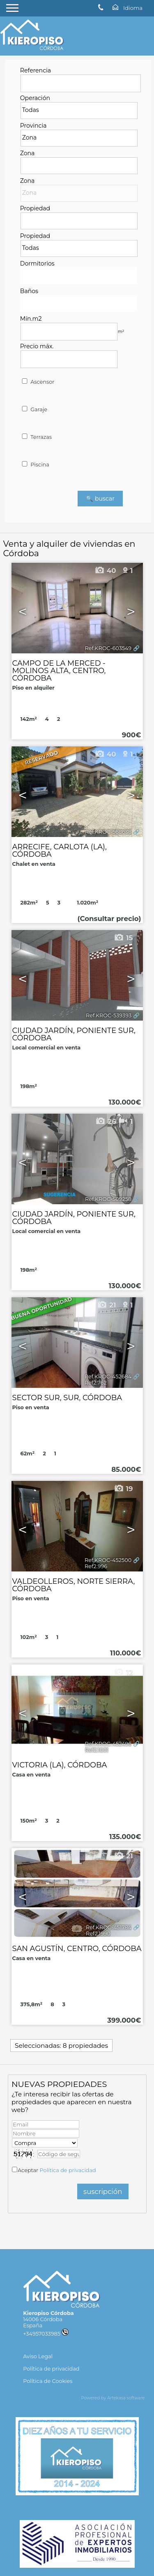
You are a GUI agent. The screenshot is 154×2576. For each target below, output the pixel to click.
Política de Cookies (47, 2381)
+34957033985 (46, 2334)
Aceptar (57, 2170)
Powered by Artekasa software (113, 2398)
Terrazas (36, 437)
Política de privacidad (68, 2170)
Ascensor (38, 382)
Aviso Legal (38, 2356)
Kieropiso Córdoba (48, 2313)
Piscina (35, 465)
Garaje (34, 409)
